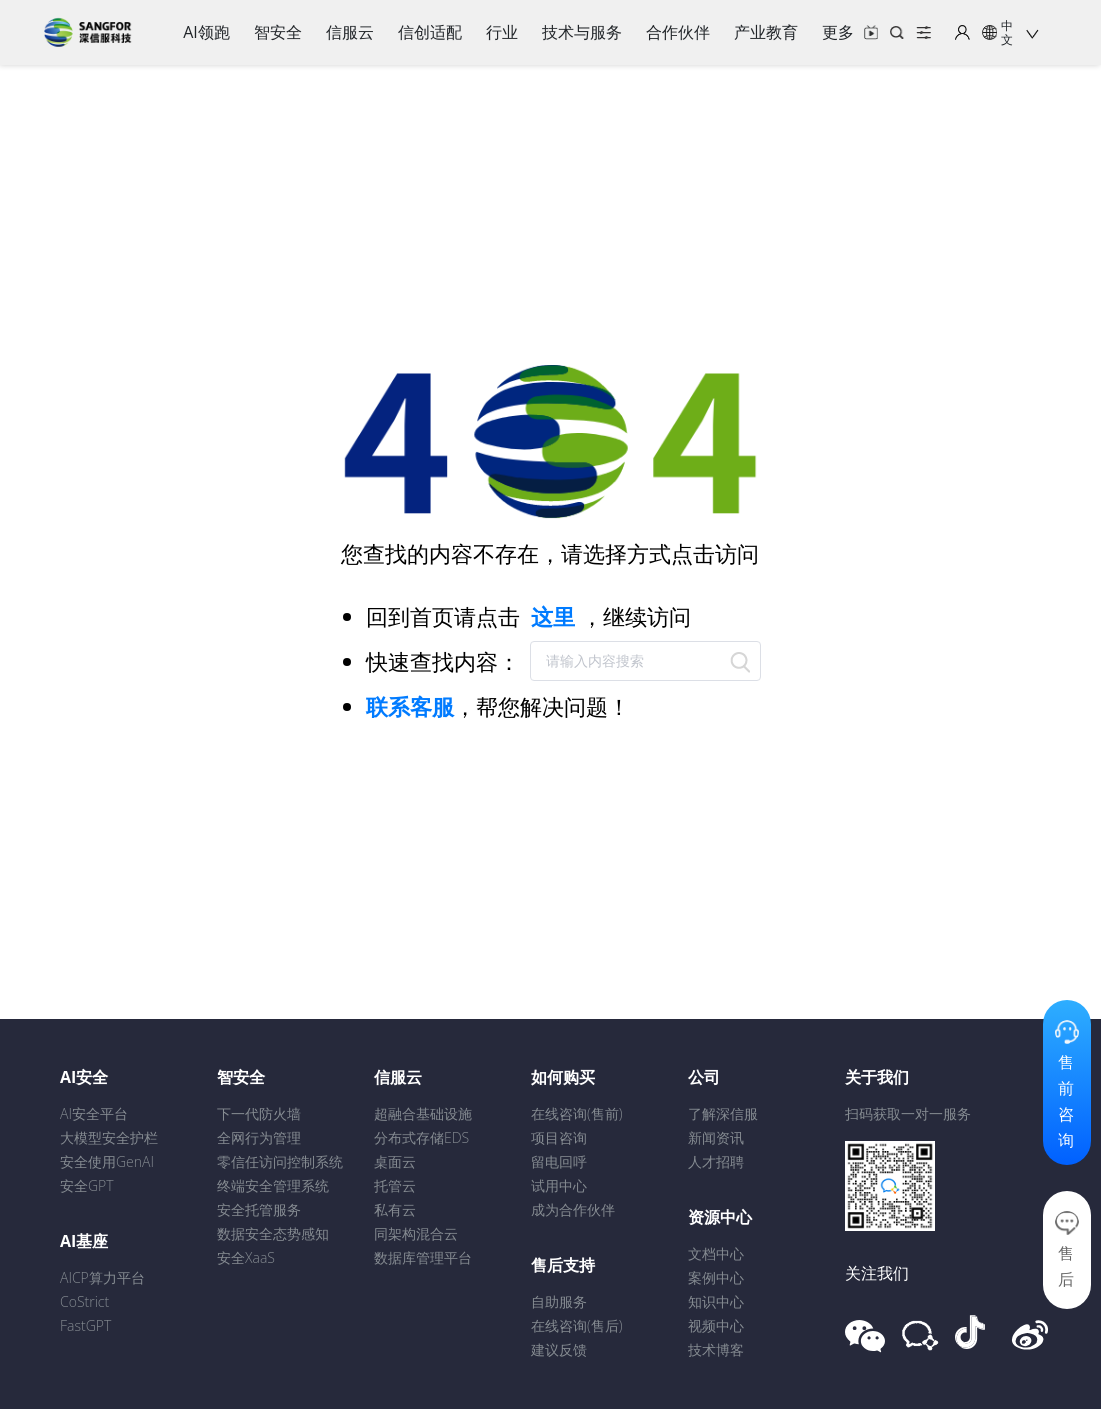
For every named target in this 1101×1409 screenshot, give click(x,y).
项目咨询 (559, 1137)
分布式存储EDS (421, 1137)
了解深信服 (723, 1113)
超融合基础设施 (423, 1113)
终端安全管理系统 (273, 1185)
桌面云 (395, 1161)
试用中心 (559, 1185)
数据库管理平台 (423, 1257)
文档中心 (716, 1253)
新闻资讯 (716, 1137)
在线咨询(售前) (577, 1113)
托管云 (395, 1185)
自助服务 (559, 1301)
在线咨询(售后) (577, 1325)
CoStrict (84, 1301)
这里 (553, 616)
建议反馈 (559, 1349)
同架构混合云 (416, 1233)
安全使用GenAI (107, 1161)
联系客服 (410, 706)
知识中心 (716, 1301)
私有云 (395, 1209)
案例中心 (716, 1277)
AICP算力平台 (102, 1277)
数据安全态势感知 (273, 1233)
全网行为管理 (259, 1137)
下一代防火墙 (259, 1113)
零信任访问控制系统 (280, 1161)
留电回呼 (559, 1161)
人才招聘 (716, 1161)
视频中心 (716, 1325)
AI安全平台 (94, 1113)
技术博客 (716, 1349)
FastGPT (85, 1325)
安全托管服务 (259, 1209)
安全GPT (87, 1185)
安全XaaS (246, 1257)
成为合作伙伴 (573, 1209)
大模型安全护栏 (109, 1137)
